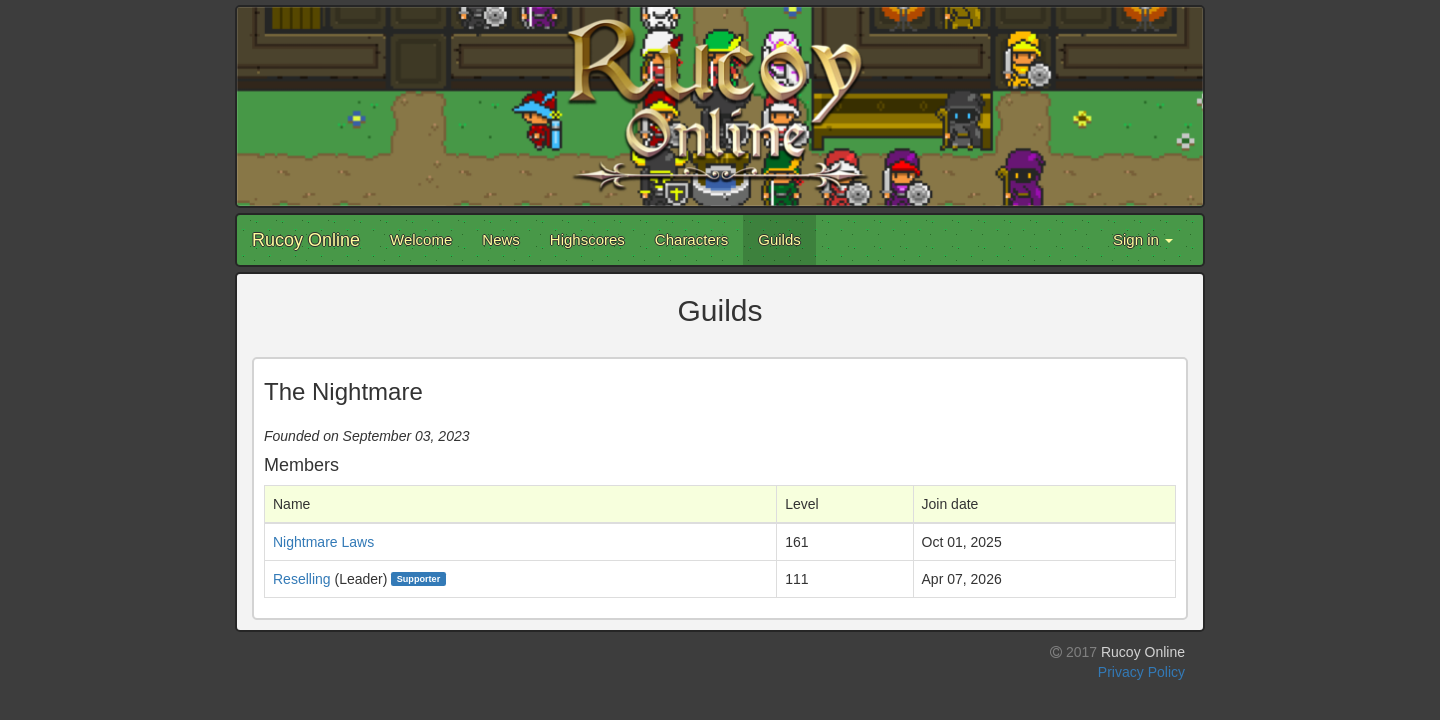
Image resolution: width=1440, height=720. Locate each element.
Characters (691, 239)
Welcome (421, 239)
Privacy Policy (1141, 672)
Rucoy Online (306, 240)
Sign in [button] (1143, 239)
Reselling (302, 579)
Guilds (779, 239)
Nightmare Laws (323, 542)
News (501, 239)
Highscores (587, 239)
